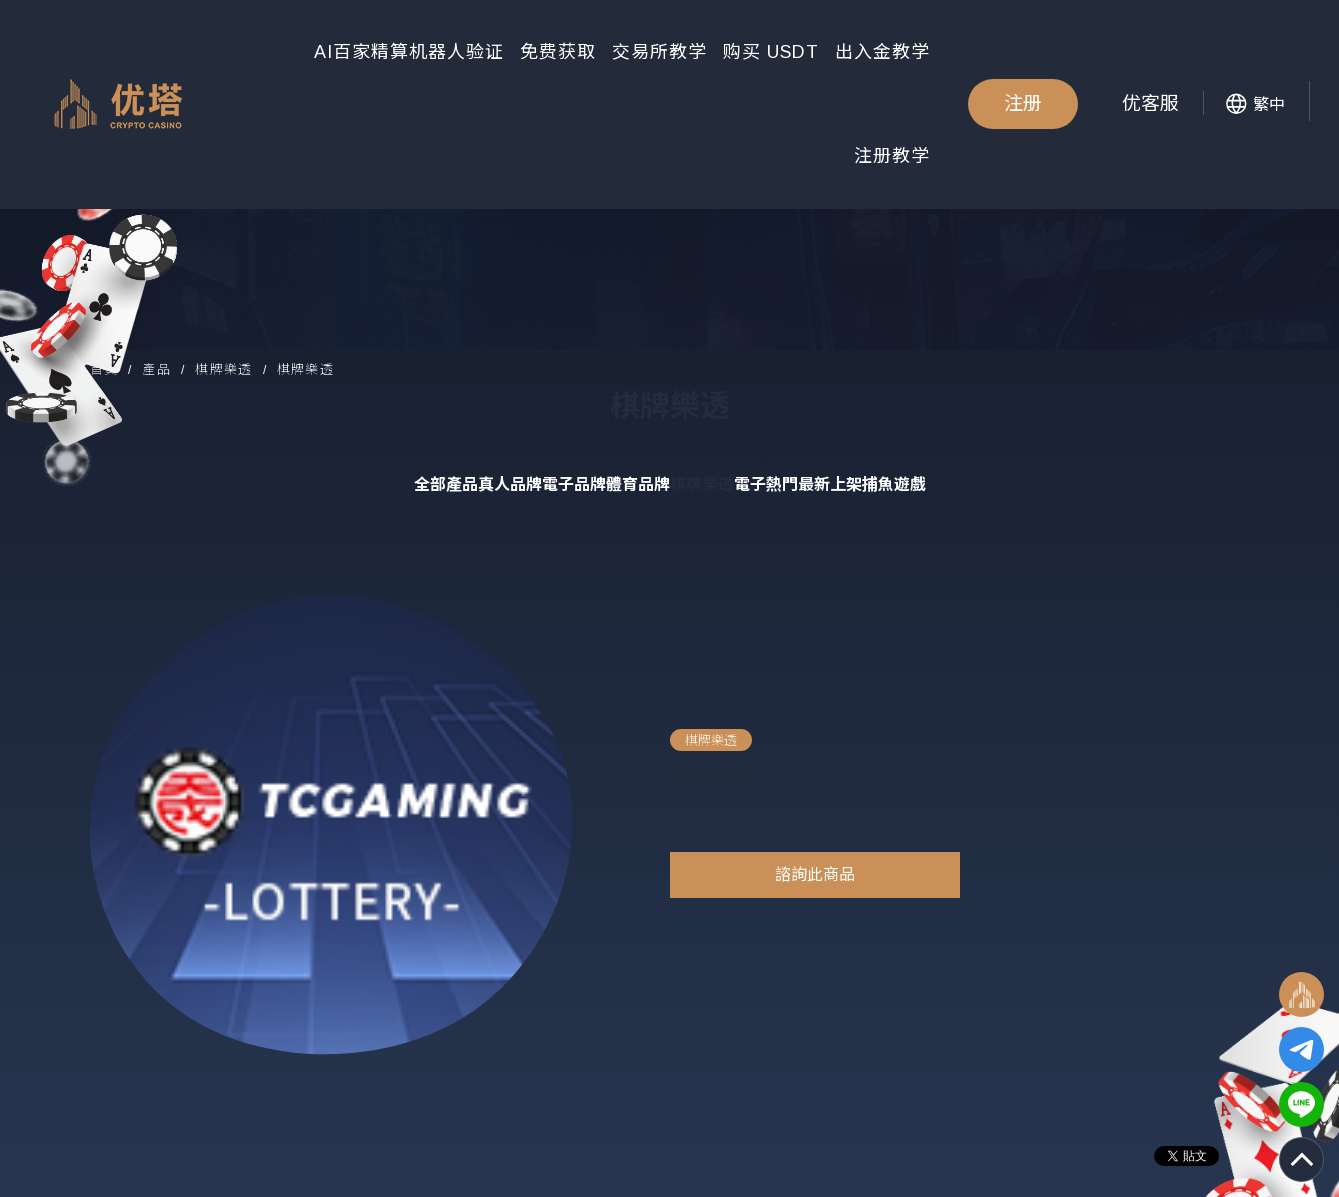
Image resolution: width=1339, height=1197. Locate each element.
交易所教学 (659, 52)
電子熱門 (766, 484)
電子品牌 (574, 484)
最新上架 (830, 484)
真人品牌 (510, 484)
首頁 (104, 369)
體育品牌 (638, 484)
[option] (331, 824)
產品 (156, 369)
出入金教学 (882, 52)
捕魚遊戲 (894, 484)
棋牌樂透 (223, 369)
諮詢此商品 (815, 874)
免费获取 (558, 52)
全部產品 (446, 484)
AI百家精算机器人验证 (409, 52)
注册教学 (892, 156)
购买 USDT (771, 52)
